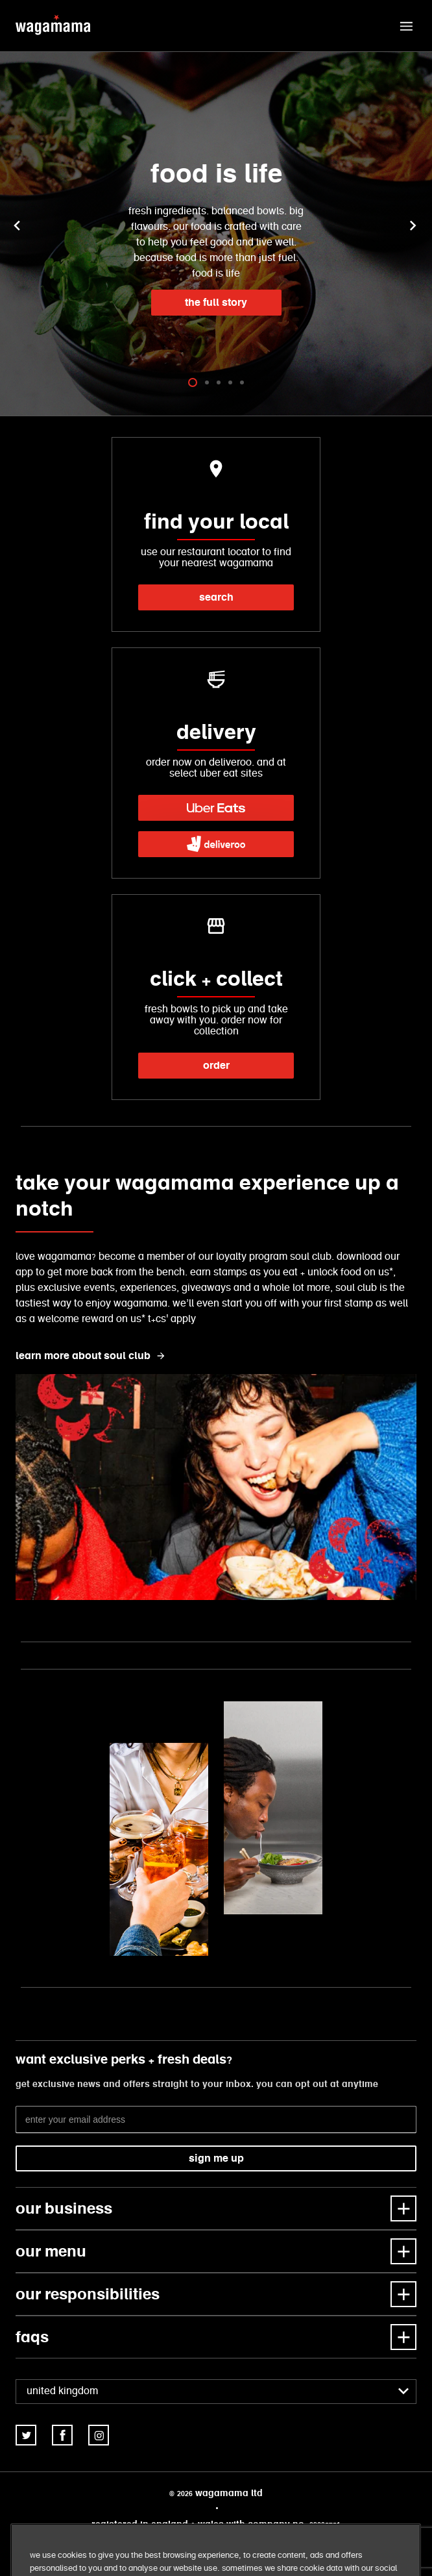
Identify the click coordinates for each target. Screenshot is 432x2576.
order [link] (216, 1065)
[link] (216, 808)
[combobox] (216, 2391)
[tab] (192, 382)
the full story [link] (216, 302)
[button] (406, 26)
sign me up (216, 2158)
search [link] (216, 597)
